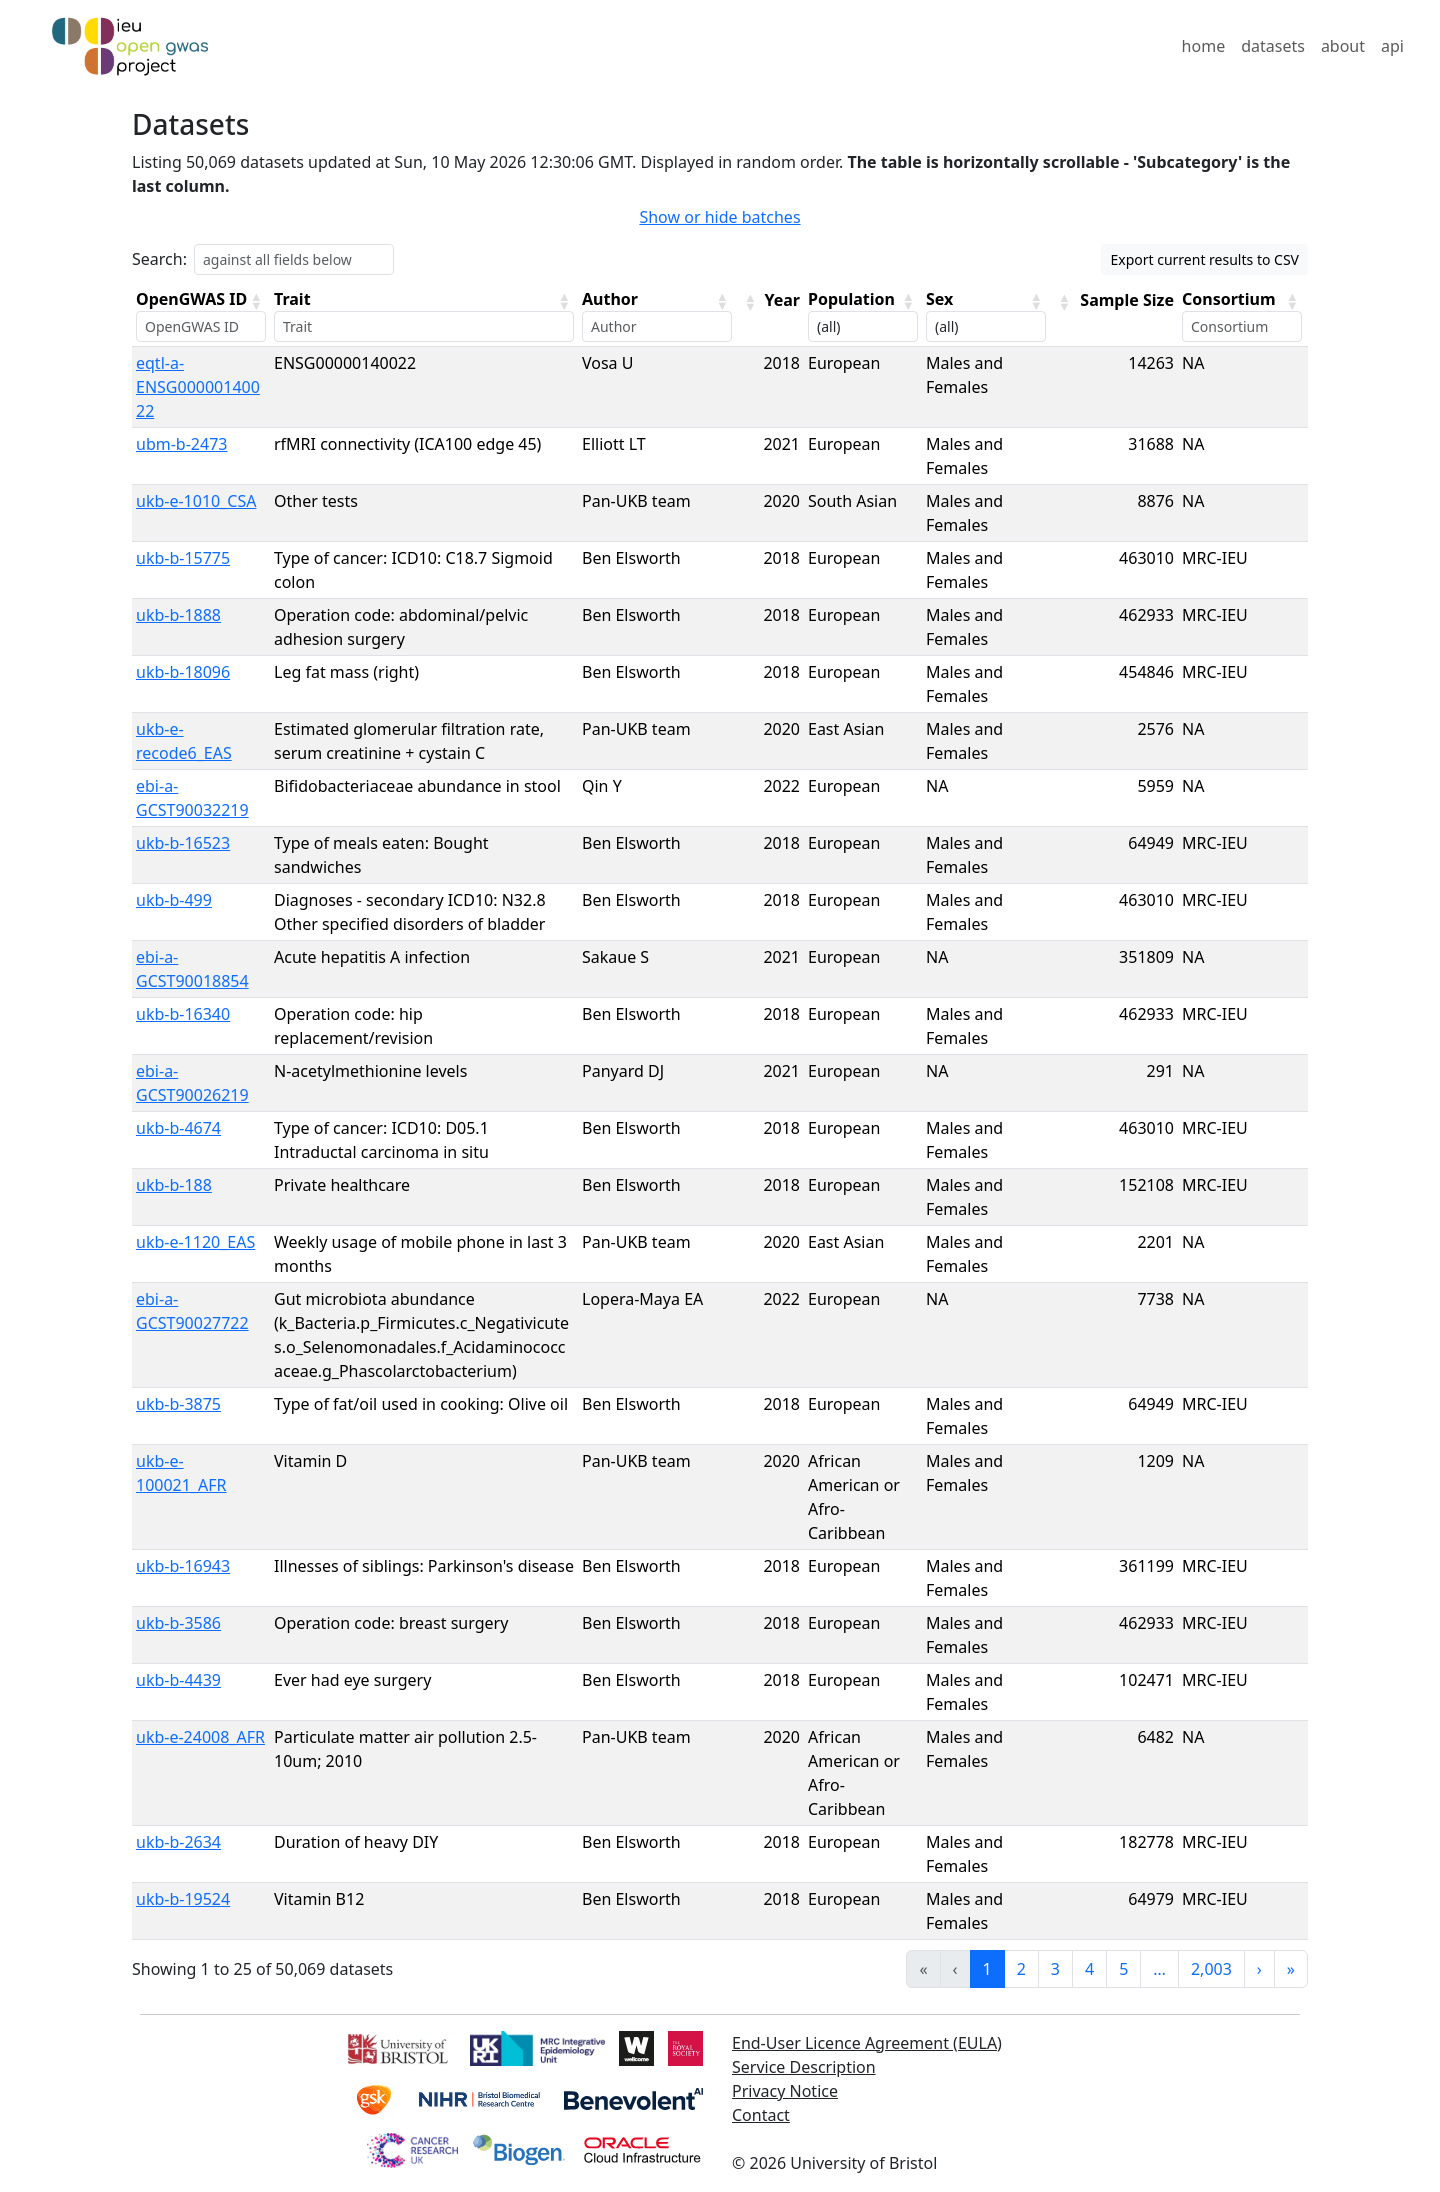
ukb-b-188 (174, 1185)
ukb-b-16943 (183, 1566)
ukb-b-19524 (183, 1899)
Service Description (804, 2067)
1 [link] (987, 1969)
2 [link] (1021, 1969)
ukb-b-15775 (183, 558)
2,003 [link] (1211, 1969)
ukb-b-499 (174, 900)
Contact (761, 2115)
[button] (256, 301)
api (1392, 46)
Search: (159, 259)
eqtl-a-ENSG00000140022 (198, 387)
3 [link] (1055, 1969)
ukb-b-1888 (178, 615)
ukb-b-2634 (178, 1842)
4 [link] (1089, 1969)
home (1204, 46)
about (1343, 46)
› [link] (1259, 1969)
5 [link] (1123, 1969)
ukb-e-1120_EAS (195, 1242)
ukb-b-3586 (178, 1623)
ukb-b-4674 (178, 1128)
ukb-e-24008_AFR (200, 1737)
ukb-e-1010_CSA (196, 501)
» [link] (1291, 1969)
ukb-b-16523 (183, 843)
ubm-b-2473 (181, 444)
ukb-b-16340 (183, 1014)
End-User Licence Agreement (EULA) (867, 2043)
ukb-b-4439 (178, 1680)
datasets (1273, 46)
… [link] (1159, 1969)
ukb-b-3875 (178, 1404)
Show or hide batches (719, 217)
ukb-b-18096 (183, 672)
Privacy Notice (785, 2091)
